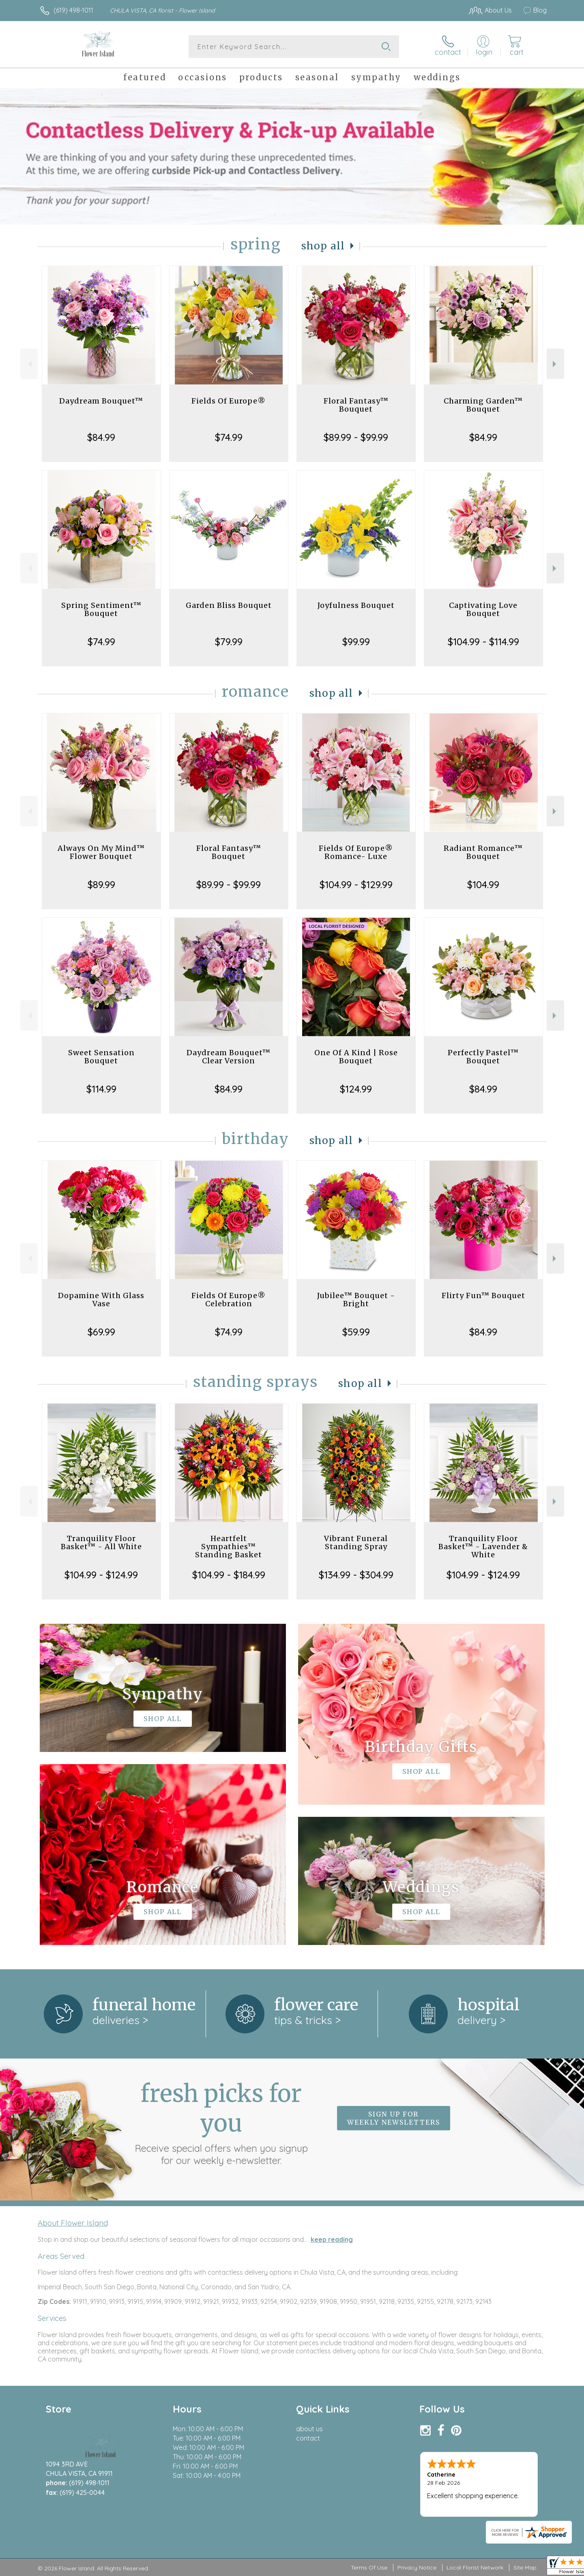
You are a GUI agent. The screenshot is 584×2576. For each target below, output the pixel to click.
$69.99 (101, 1332)
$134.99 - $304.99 (356, 1575)
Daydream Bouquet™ (101, 401)
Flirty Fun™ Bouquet (483, 1295)
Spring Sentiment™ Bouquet (101, 609)
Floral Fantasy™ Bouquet (356, 405)
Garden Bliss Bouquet (229, 605)
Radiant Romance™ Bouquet (483, 852)
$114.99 (101, 1089)
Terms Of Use (369, 2567)
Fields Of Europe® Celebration (228, 1299)
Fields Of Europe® (228, 401)
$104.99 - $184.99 (228, 1575)
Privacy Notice (416, 2567)
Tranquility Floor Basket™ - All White (101, 1542)
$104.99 (483, 884)
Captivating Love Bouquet (483, 609)
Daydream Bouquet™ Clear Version (229, 1056)
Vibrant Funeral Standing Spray (356, 1542)
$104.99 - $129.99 (356, 884)
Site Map (525, 2567)
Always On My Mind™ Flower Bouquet (101, 852)
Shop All (323, 246)
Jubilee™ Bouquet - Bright (356, 1299)
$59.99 (356, 1332)
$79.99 (229, 641)
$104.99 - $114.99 (483, 641)
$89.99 (101, 884)
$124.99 (356, 1089)
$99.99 (356, 641)
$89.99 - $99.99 (356, 437)
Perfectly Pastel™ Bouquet (483, 1056)
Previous (29, 364)
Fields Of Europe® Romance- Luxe (356, 852)
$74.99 (229, 437)
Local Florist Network (475, 2567)
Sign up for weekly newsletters (393, 2118)
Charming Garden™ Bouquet (483, 405)
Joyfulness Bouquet (356, 605)
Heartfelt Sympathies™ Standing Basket (228, 1546)
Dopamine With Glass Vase (101, 1299)
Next (555, 364)
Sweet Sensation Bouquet (101, 1056)
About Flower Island (73, 2223)
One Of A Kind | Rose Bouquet (356, 1056)
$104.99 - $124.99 (101, 1575)
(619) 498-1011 (73, 10)
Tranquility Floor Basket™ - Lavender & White (483, 1546)
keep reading (332, 2239)
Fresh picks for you (221, 2122)
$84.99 (101, 437)
